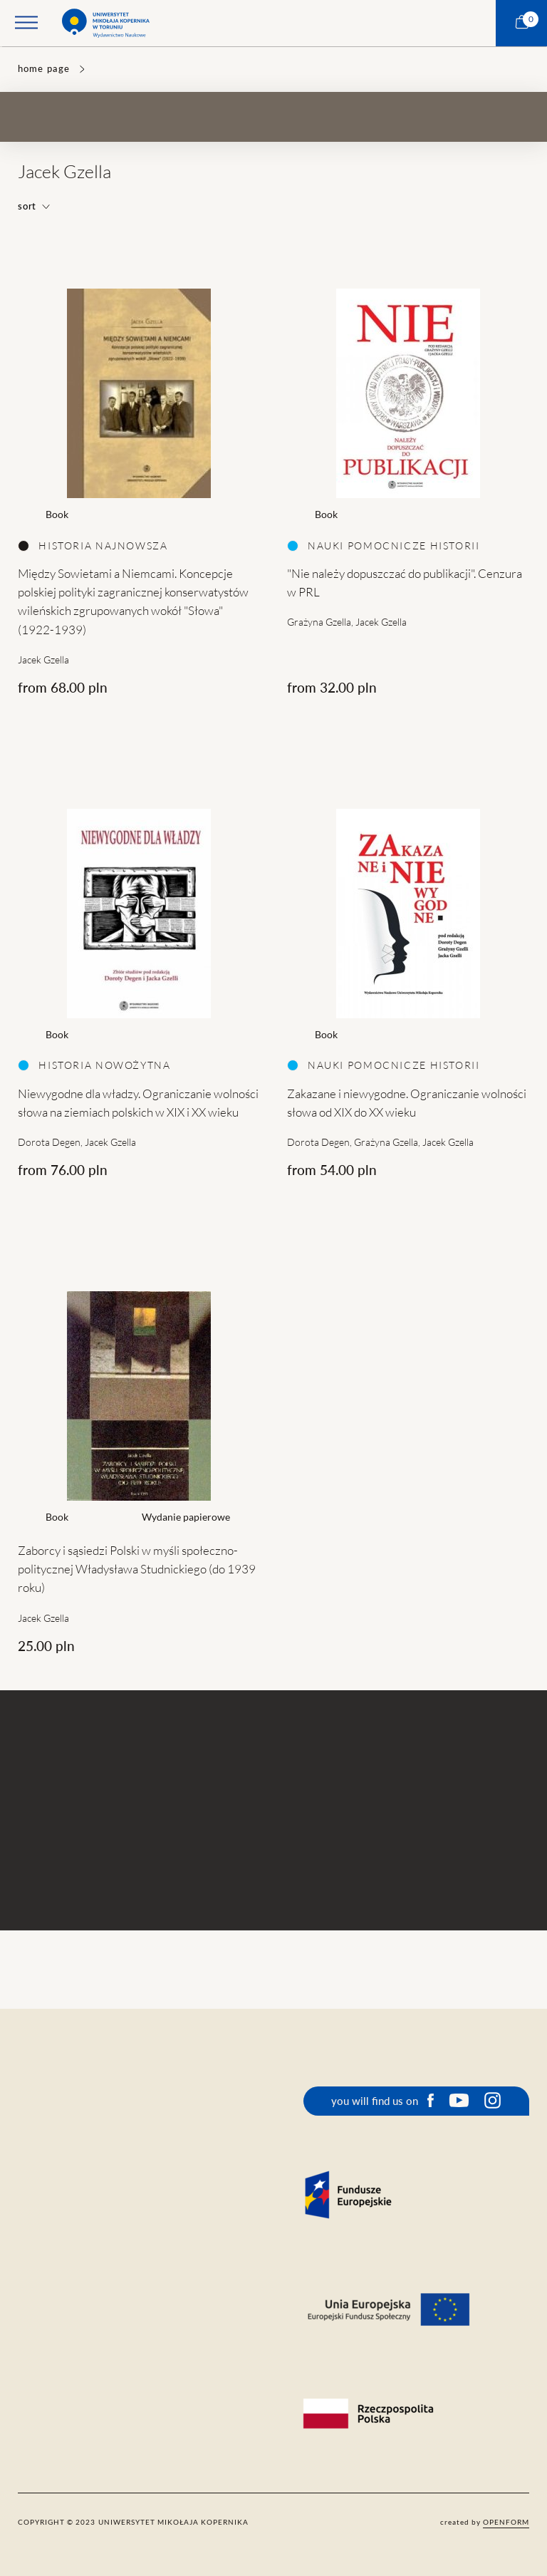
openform (506, 2522)
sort (34, 206)
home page (43, 68)
